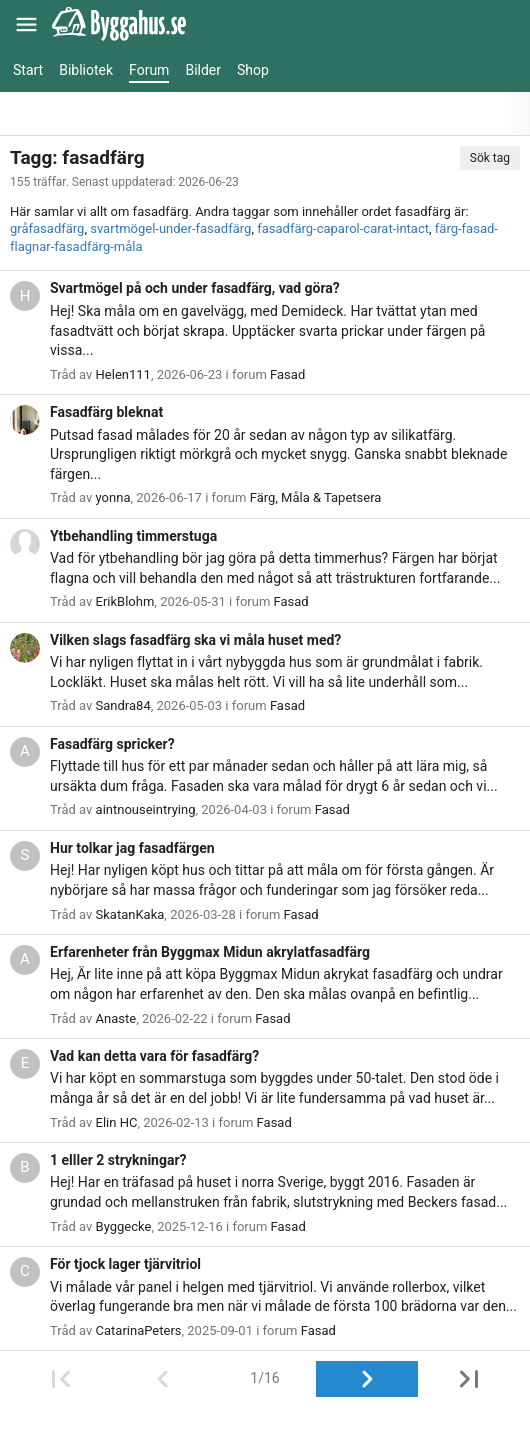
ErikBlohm (125, 601)
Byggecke (124, 1226)
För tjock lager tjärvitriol (125, 1264)
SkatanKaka (130, 914)
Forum (149, 70)
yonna (113, 497)
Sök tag (490, 158)
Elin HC (117, 1122)
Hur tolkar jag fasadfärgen (132, 848)
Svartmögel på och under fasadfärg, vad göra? (195, 288)
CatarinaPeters (139, 1330)
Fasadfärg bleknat (106, 412)
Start (28, 70)
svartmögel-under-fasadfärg (170, 228)
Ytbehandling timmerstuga (133, 536)
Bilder (203, 70)
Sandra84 (123, 705)
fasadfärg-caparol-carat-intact (343, 228)
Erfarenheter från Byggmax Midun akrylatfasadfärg (210, 952)
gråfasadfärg (47, 228)
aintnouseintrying (146, 809)
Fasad (287, 374)
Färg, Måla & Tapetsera (316, 497)
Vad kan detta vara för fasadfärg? (154, 1056)
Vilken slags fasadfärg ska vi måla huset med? (195, 640)
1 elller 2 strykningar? (118, 1160)
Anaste (116, 1018)
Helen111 (123, 374)
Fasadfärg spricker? (112, 744)
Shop (253, 70)
